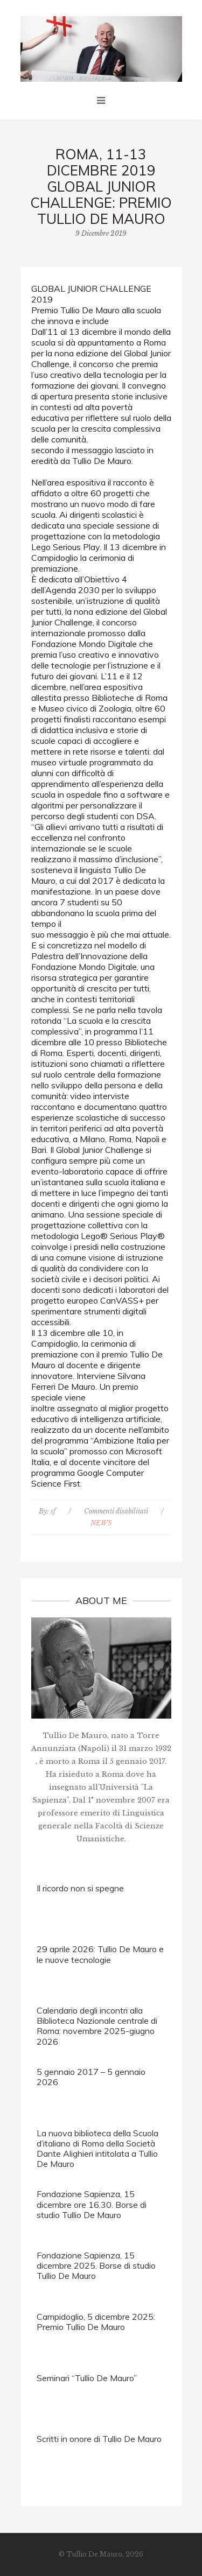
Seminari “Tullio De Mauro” (87, 2378)
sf (53, 1511)
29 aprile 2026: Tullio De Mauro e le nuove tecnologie (100, 1954)
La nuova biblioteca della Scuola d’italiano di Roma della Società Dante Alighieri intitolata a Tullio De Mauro (97, 2149)
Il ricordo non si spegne (80, 1888)
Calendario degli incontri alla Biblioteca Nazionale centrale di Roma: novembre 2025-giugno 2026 (97, 2026)
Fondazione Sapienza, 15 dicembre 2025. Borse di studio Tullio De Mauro (96, 2265)
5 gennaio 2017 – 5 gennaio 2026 (91, 2076)
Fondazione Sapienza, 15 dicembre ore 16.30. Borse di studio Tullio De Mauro (92, 2204)
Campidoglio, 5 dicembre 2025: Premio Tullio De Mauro (96, 2321)
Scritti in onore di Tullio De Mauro (99, 2438)
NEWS (101, 1523)
